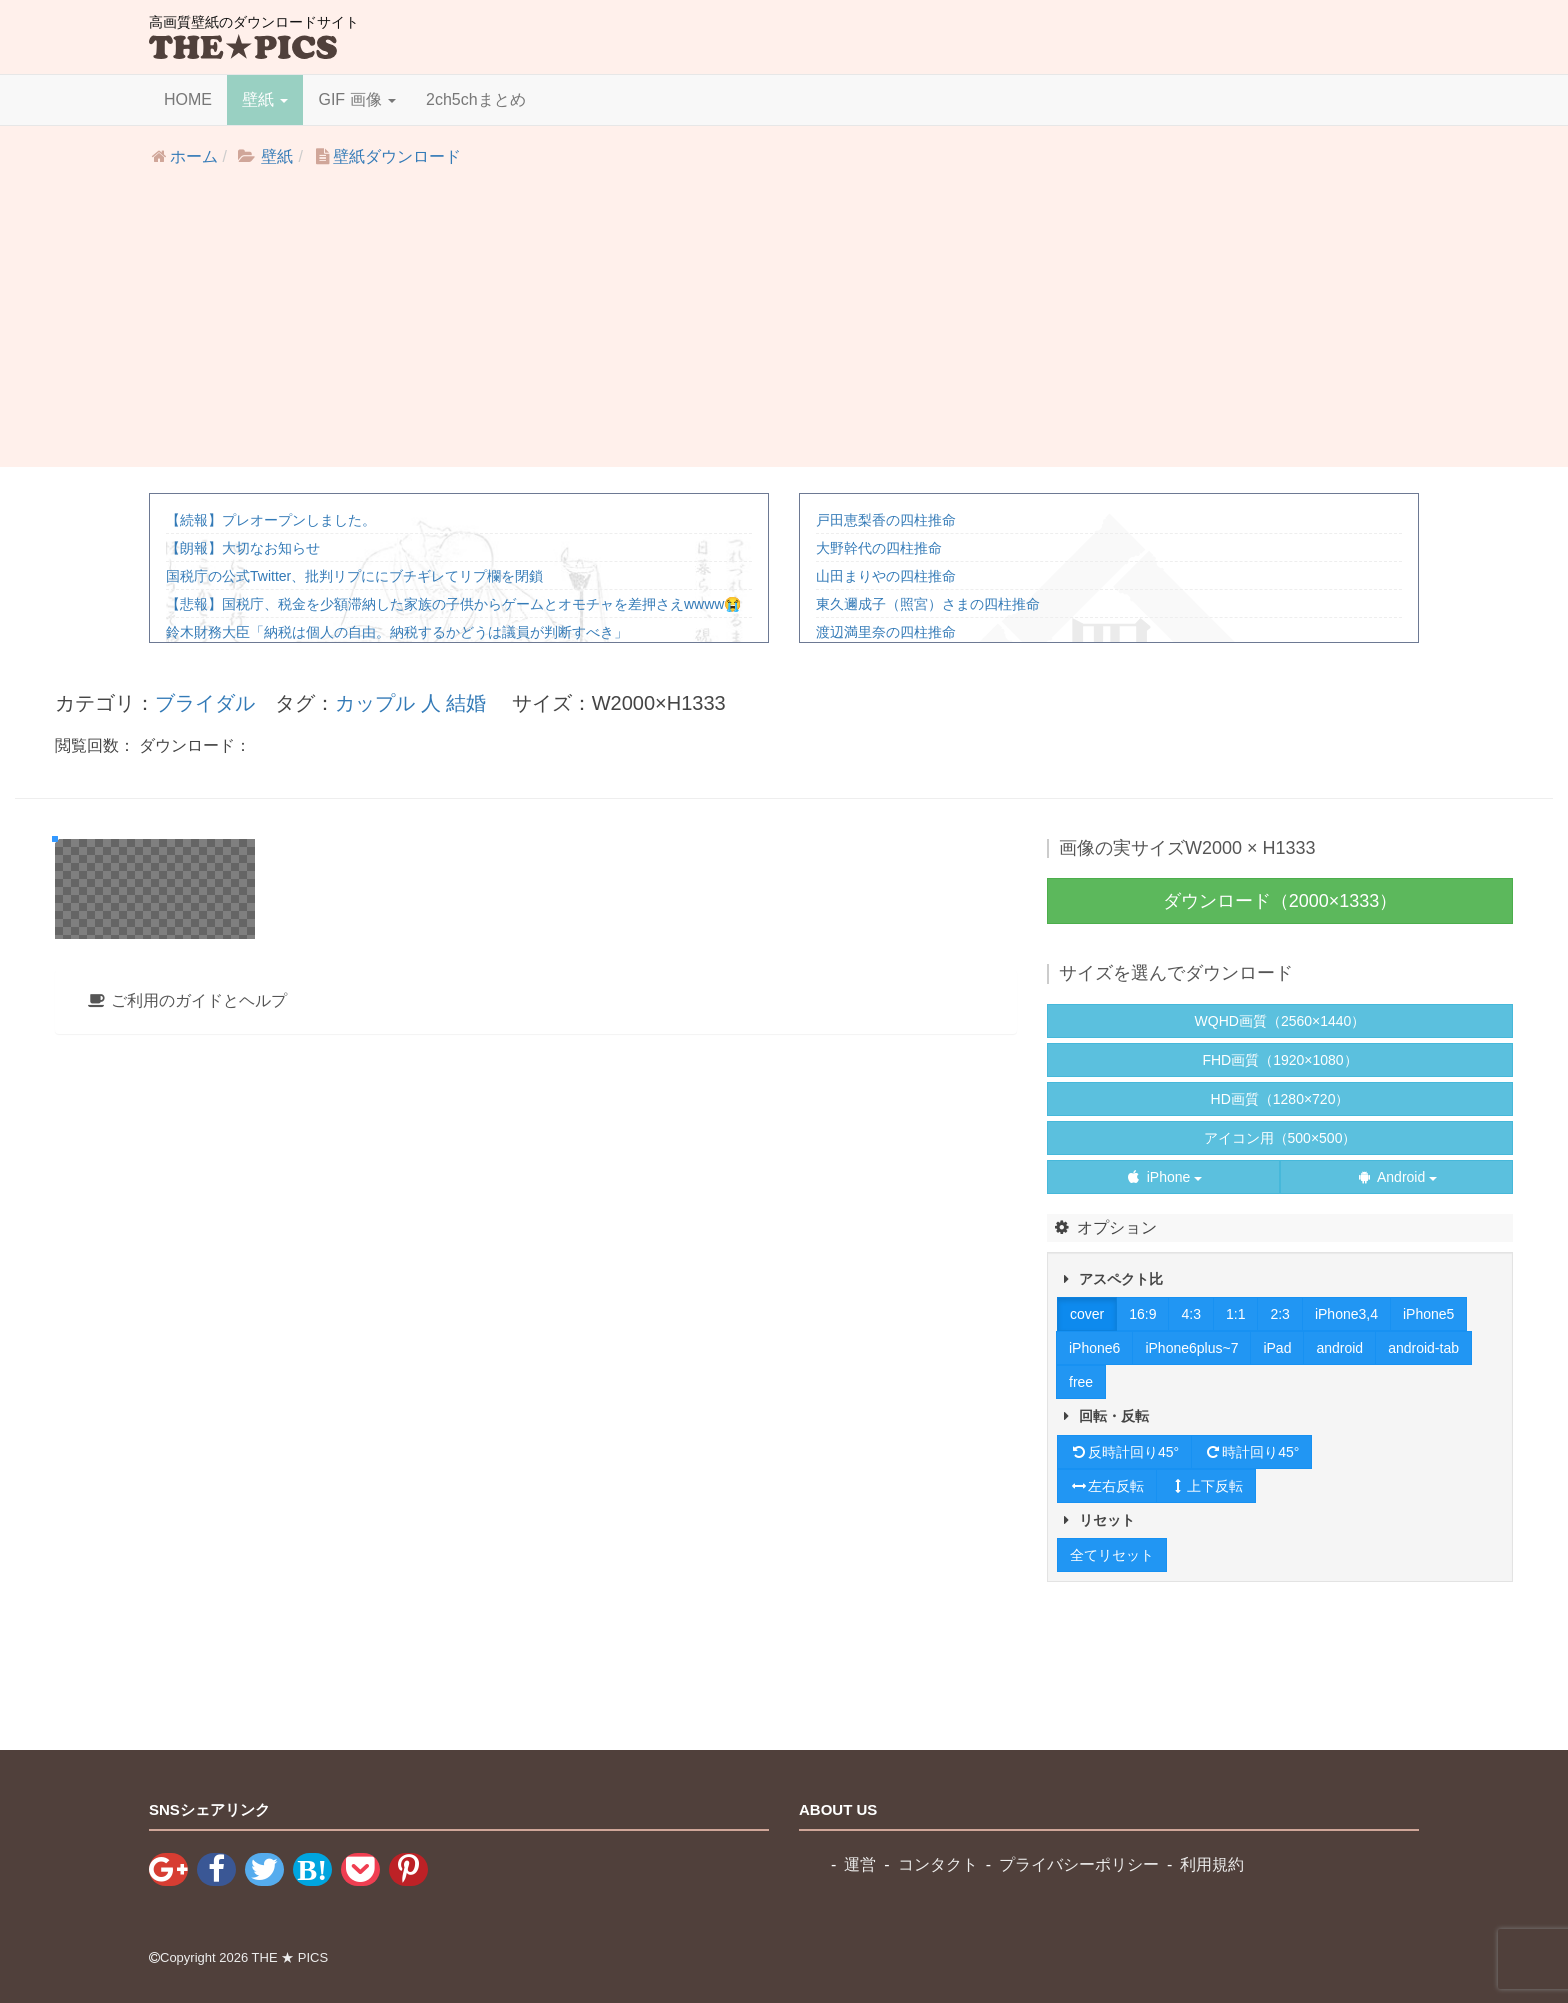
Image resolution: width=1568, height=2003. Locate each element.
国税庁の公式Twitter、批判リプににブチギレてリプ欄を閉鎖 (354, 576)
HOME (188, 99)
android (1339, 1348)
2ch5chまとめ (476, 99)
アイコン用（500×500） (1280, 1138)
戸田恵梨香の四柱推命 (886, 520)
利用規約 (1212, 1864)
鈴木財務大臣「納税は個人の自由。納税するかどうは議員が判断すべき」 (397, 632)
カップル (375, 703)
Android (1396, 1177)
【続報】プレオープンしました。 (271, 520)
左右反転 (1107, 1486)
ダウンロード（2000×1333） (1280, 901)
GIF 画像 (357, 99)
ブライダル (205, 703)
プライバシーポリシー (1079, 1864)
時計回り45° (1251, 1452)
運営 (860, 1864)
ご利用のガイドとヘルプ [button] (186, 1541)
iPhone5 (1428, 1314)
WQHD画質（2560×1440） (1280, 1021)
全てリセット (1112, 1555)
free (1081, 1382)
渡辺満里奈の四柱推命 (886, 632)
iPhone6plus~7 (1191, 1348)
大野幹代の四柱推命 (879, 548)
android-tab (1423, 1348)
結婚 (466, 703)
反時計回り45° (1124, 1452)
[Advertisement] (784, 327)
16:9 (1142, 1314)
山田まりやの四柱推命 (886, 576)
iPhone (1163, 1177)
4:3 (1190, 1314)
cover (1087, 1314)
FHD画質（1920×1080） (1279, 1060)
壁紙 (265, 99)
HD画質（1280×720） (1280, 1099)
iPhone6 (1094, 1348)
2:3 (1279, 1314)
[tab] (536, 1542)
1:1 (1235, 1314)
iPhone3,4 (1346, 1314)
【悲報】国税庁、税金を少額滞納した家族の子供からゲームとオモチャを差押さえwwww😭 (453, 604)
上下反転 (1206, 1486)
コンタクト (938, 1864)
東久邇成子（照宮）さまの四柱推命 (928, 604)
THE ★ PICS (290, 1957)
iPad (1277, 1348)
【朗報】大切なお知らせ (243, 548)
